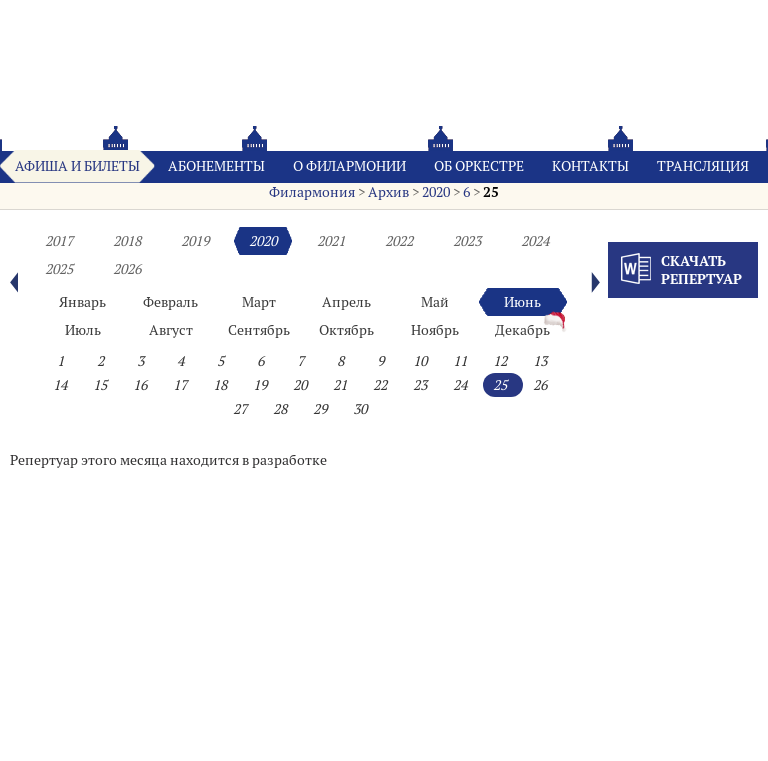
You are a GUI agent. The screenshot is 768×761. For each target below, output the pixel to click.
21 (340, 385)
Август (171, 330)
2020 (436, 192)
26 (540, 385)
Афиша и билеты (77, 166)
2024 (535, 241)
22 (380, 385)
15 (100, 385)
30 (360, 409)
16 (140, 385)
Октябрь (346, 330)
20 (300, 385)
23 (420, 385)
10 (420, 361)
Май (435, 302)
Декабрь (522, 330)
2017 (59, 241)
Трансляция (703, 166)
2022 (399, 241)
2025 (59, 269)
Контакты (590, 166)
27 (240, 409)
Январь (82, 302)
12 (500, 361)
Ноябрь (435, 330)
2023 (467, 241)
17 (180, 385)
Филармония (312, 192)
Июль (83, 330)
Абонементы (216, 166)
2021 (331, 241)
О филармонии (349, 166)
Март (259, 302)
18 (220, 385)
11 (460, 361)
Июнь (522, 302)
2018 (127, 241)
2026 (127, 269)
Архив (388, 192)
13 (540, 361)
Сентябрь (259, 330)
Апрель (346, 302)
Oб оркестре (479, 166)
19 (260, 385)
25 (491, 192)
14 (60, 385)
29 (320, 409)
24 (460, 385)
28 (280, 409)
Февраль (170, 302)
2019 (195, 241)
